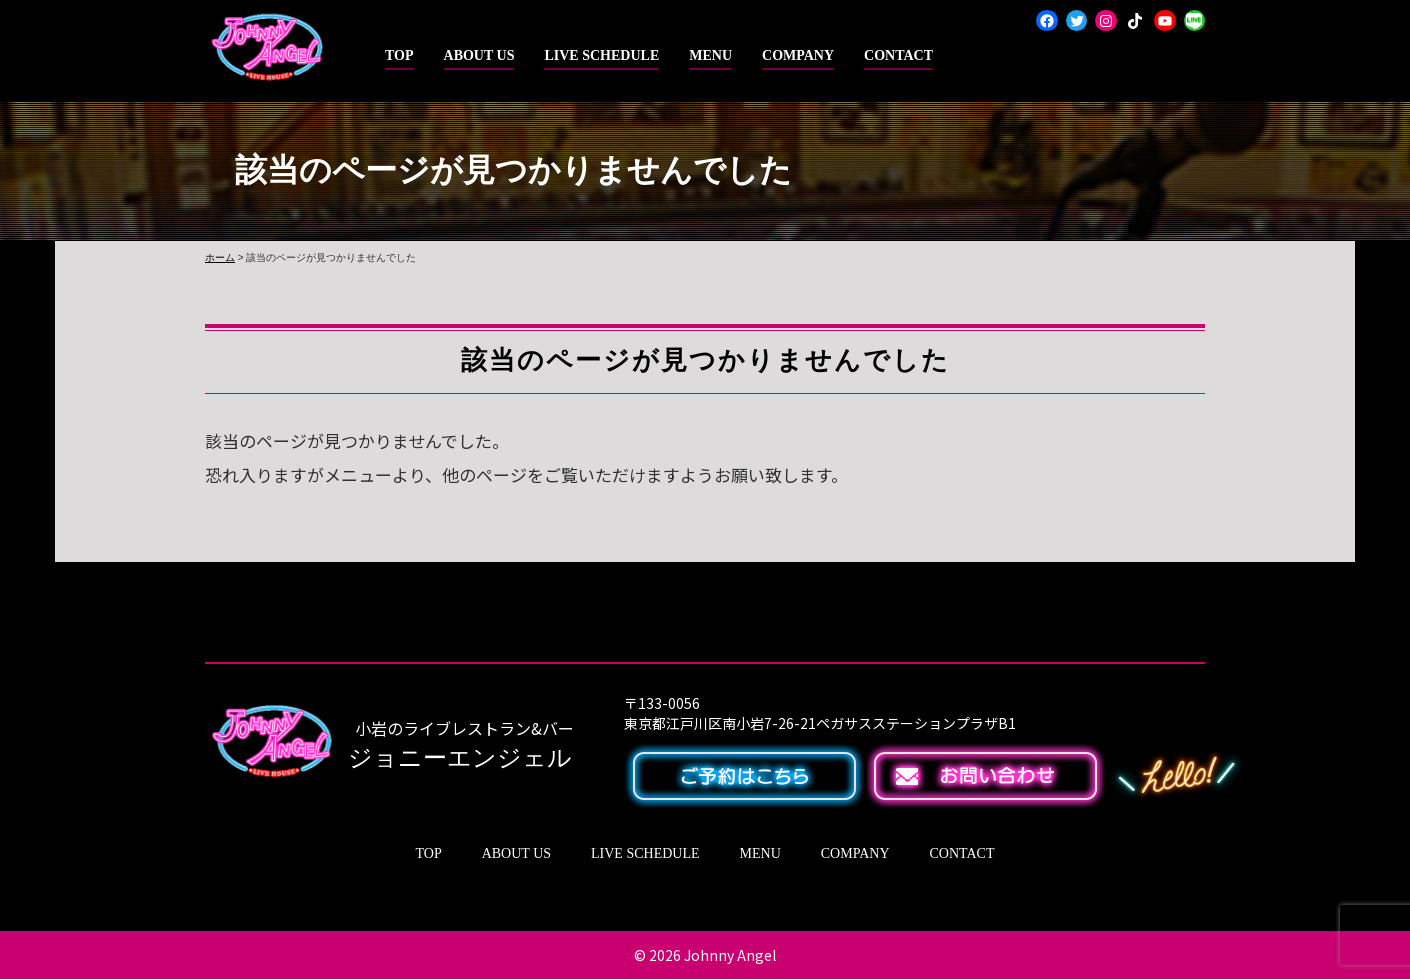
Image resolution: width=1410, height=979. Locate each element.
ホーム (220, 257)
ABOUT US (479, 55)
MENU (710, 55)
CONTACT (898, 55)
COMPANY (798, 55)
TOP (399, 55)
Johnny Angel (730, 955)
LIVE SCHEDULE (601, 55)
